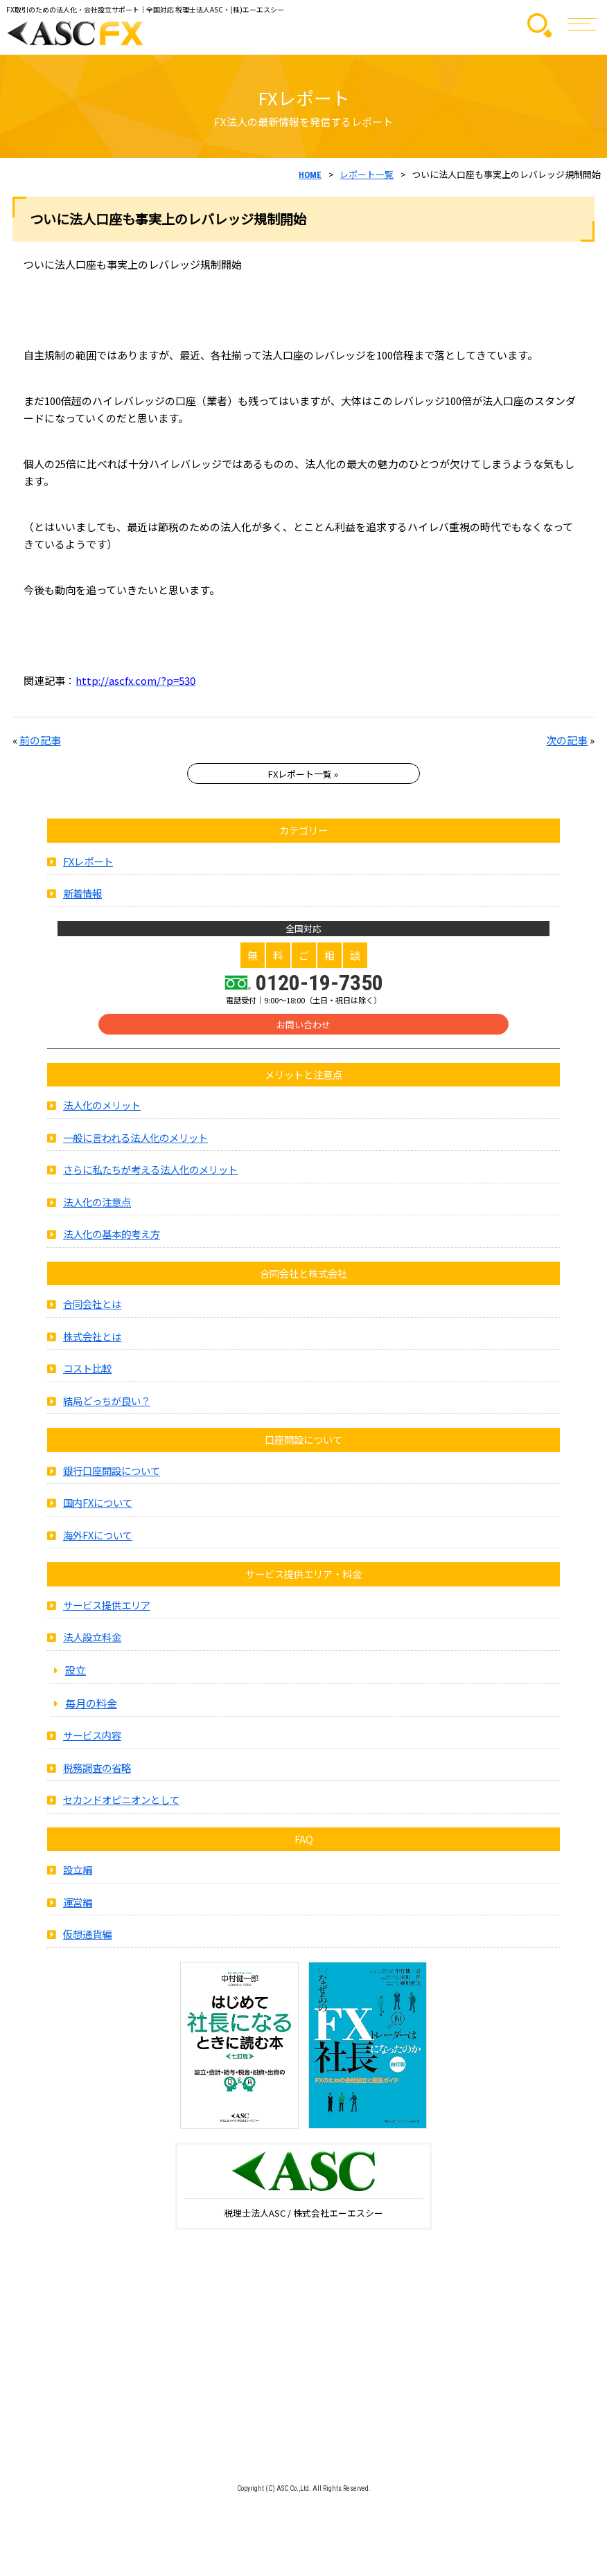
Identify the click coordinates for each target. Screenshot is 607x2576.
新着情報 (82, 896)
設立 (75, 1672)
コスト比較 (87, 1371)
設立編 (77, 1873)
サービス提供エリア (106, 1607)
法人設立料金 (92, 1640)
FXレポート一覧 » (303, 773)
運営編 (77, 1904)
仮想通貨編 (87, 1937)
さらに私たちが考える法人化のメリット (150, 1172)
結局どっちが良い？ (106, 1403)
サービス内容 (92, 1738)
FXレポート (88, 864)
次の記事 (567, 740)
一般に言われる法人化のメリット (135, 1140)
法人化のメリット (102, 1108)
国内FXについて (97, 1506)
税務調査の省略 (97, 1770)
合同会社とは (92, 1307)
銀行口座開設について (111, 1473)
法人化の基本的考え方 (111, 1237)
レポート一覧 (367, 174)
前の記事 (40, 740)
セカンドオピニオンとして (121, 1803)
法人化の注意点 (97, 1204)
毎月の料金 (91, 1705)
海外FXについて (97, 1537)
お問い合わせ (303, 1028)
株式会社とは (92, 1339)
